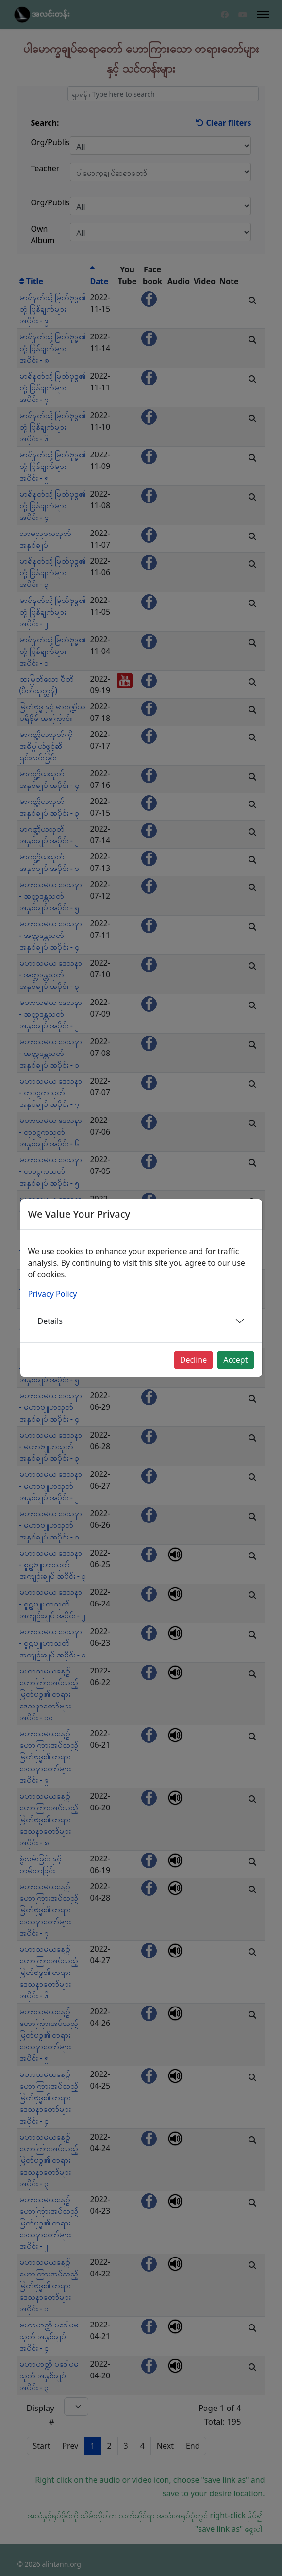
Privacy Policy (52, 1293)
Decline (193, 1360)
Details (50, 1321)
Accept (235, 1360)
